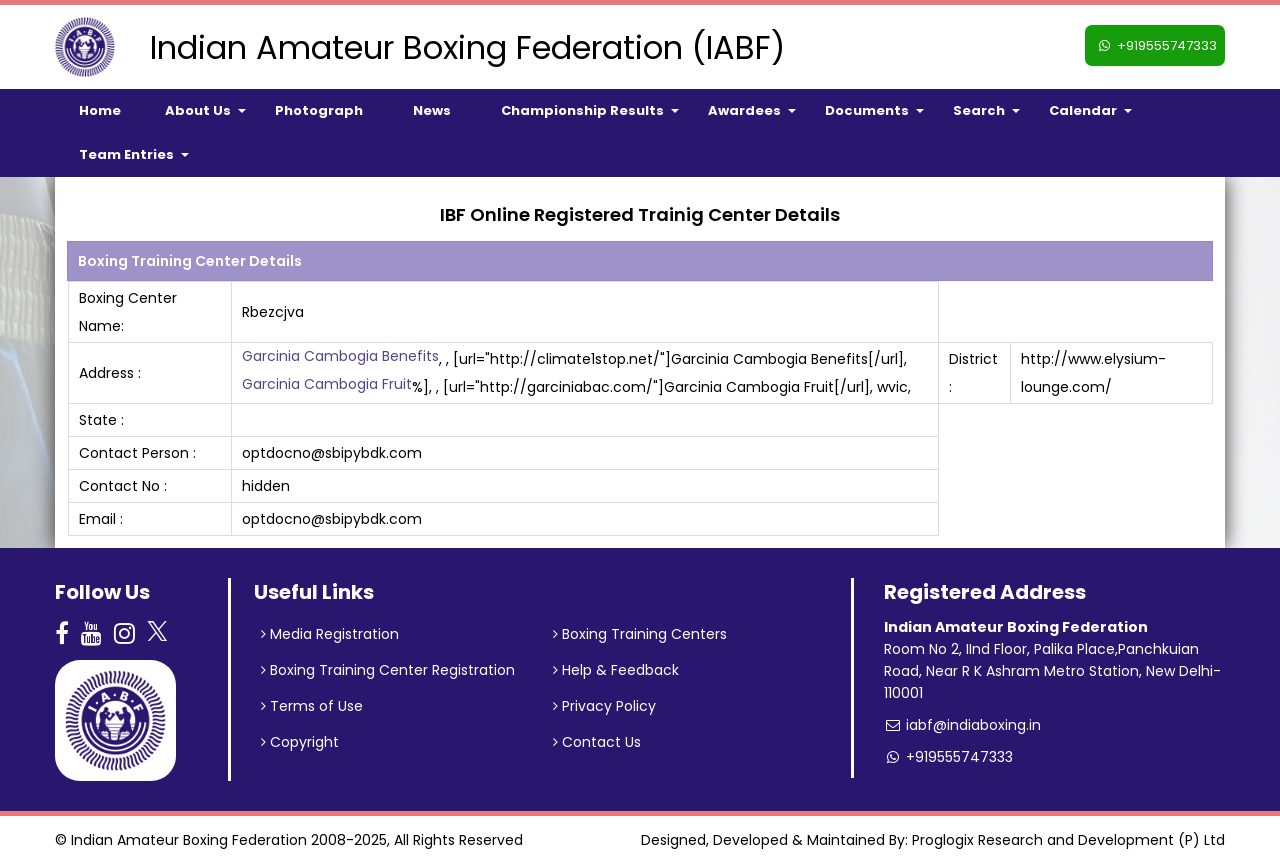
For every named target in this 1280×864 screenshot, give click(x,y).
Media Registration (330, 634)
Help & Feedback (616, 670)
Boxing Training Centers (640, 634)
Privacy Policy (604, 706)
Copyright (300, 742)
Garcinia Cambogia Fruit (327, 384)
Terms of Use (312, 706)
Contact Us (597, 742)
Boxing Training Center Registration (388, 670)
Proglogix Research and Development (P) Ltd (1068, 840)
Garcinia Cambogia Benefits (340, 356)
